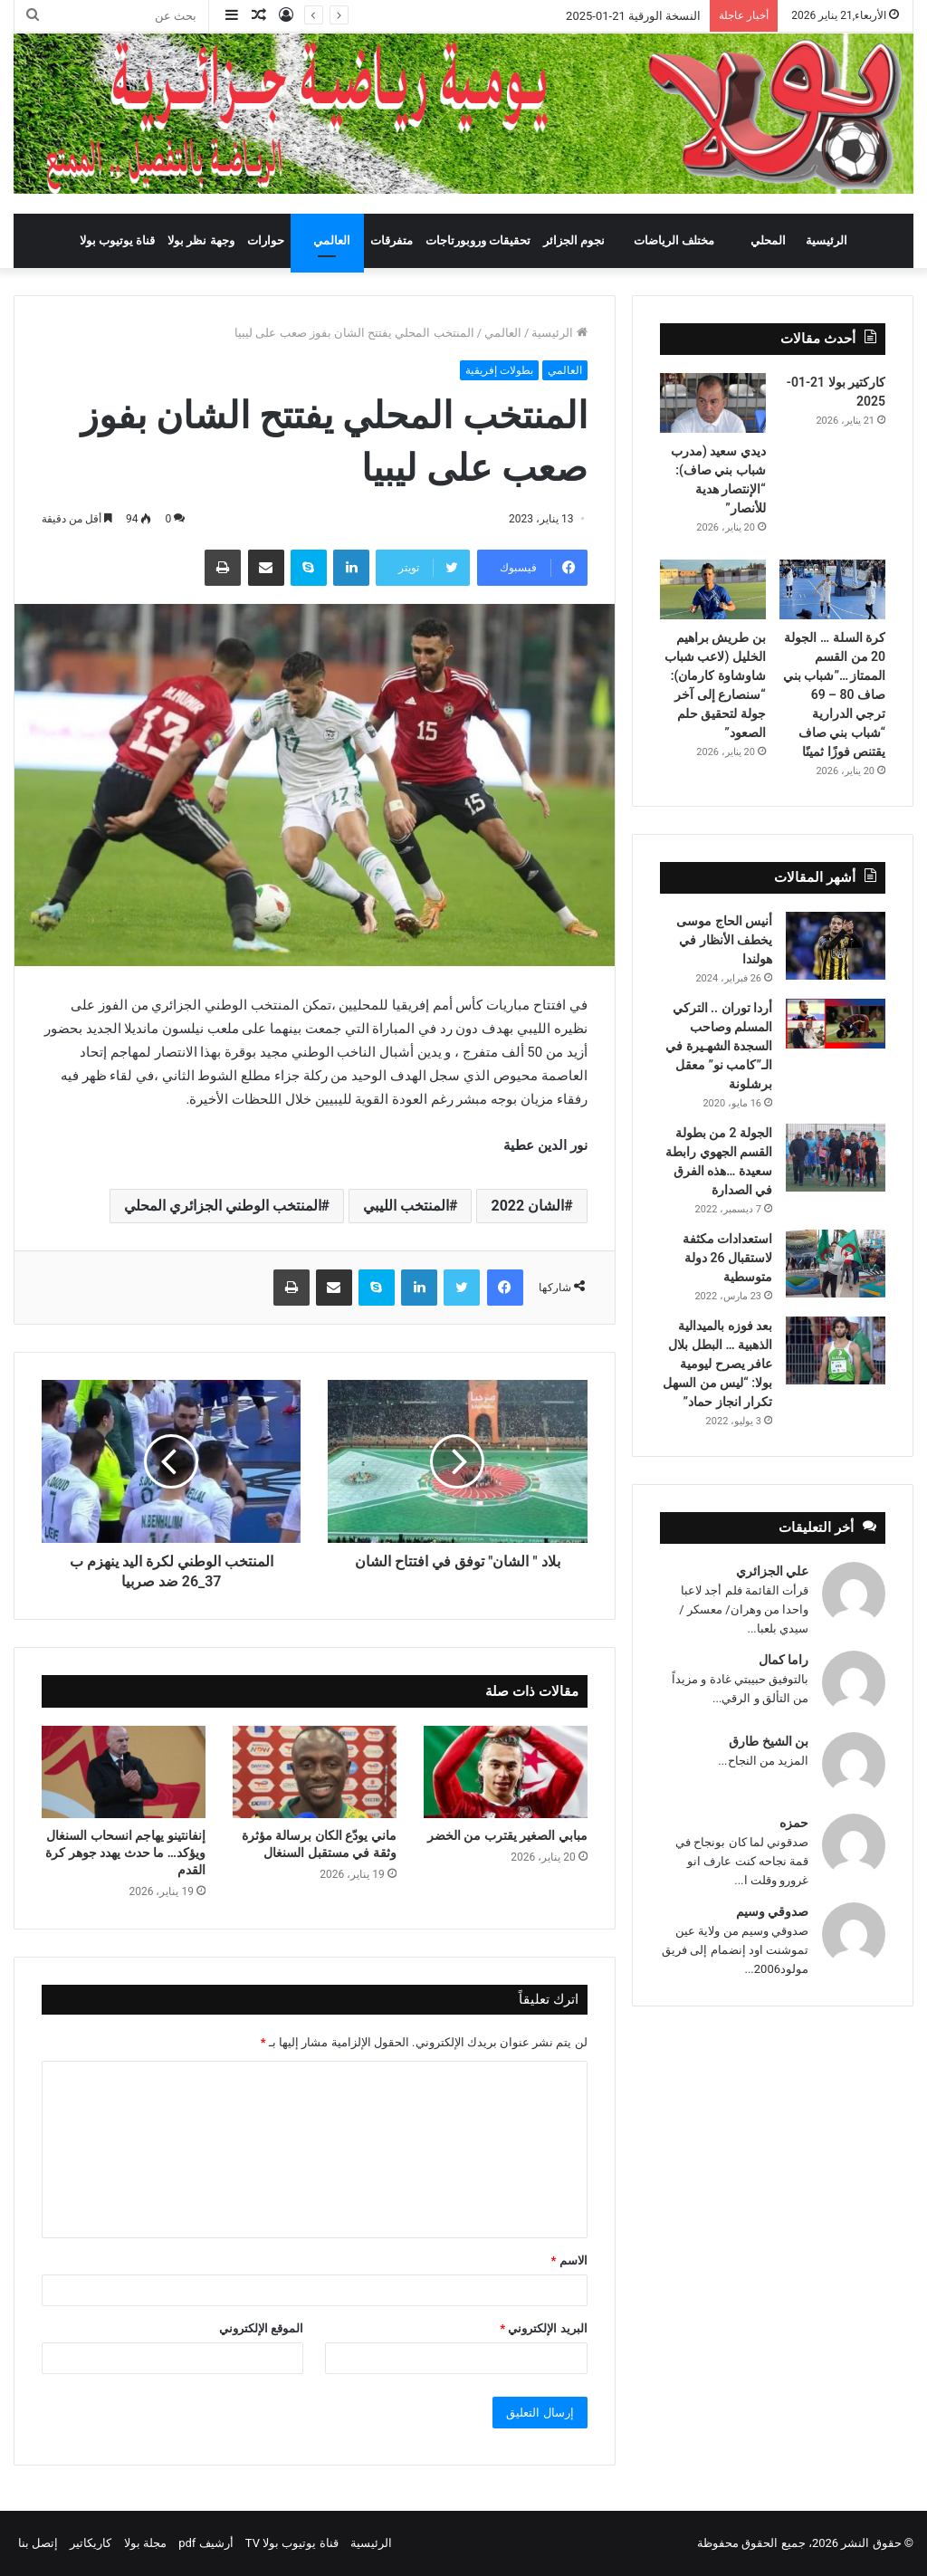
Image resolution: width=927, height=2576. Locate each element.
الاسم (569, 2260)
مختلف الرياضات (674, 240)
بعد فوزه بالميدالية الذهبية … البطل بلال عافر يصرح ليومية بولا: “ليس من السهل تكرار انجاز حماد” (717, 1363)
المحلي (768, 240)
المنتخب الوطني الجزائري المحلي (222, 1205)
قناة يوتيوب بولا (117, 240)
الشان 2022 (527, 1205)
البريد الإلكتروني (543, 2328)
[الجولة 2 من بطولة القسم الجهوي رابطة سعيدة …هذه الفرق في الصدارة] (835, 1158)
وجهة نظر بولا (200, 240)
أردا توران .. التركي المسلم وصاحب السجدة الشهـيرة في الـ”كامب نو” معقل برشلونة (718, 1046)
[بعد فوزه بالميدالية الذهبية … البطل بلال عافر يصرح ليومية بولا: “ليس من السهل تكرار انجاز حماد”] (835, 1350)
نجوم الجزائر (574, 240)
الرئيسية (826, 240)
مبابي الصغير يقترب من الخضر (505, 1835)
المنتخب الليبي (406, 1205)
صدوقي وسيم (772, 1911)
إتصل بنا (38, 2543)
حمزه (793, 1822)
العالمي (331, 240)
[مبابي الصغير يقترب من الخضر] (506, 1772)
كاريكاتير (90, 2543)
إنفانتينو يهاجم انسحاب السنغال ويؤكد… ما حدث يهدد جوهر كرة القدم (125, 1852)
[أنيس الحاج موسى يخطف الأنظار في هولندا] (835, 946)
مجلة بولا (145, 2543)
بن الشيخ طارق (768, 1741)
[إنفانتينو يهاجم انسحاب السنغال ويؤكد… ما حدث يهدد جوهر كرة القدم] (123, 1772)
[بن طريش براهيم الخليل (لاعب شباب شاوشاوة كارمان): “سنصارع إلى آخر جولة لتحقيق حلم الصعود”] (713, 589)
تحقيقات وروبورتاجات (477, 240)
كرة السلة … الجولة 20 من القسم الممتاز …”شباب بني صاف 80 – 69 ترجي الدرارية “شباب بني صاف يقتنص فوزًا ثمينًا (834, 694)
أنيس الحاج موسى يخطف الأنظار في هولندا (724, 940)
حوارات (265, 240)
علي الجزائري (772, 1571)
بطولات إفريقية (499, 370)
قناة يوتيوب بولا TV (292, 2543)
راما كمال (783, 1659)
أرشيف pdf (205, 2543)
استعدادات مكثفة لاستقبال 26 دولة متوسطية (727, 1257)
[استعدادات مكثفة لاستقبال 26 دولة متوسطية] (835, 1264)
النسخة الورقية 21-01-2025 (633, 16)
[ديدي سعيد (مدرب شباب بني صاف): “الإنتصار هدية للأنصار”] (713, 403)
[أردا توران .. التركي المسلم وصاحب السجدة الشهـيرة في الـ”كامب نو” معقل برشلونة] (835, 1024)
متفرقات (391, 240)
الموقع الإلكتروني (261, 2328)
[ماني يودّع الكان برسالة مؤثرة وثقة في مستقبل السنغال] (315, 1772)
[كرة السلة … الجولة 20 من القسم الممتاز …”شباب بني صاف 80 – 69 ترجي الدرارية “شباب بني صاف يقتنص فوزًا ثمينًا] (832, 589)
